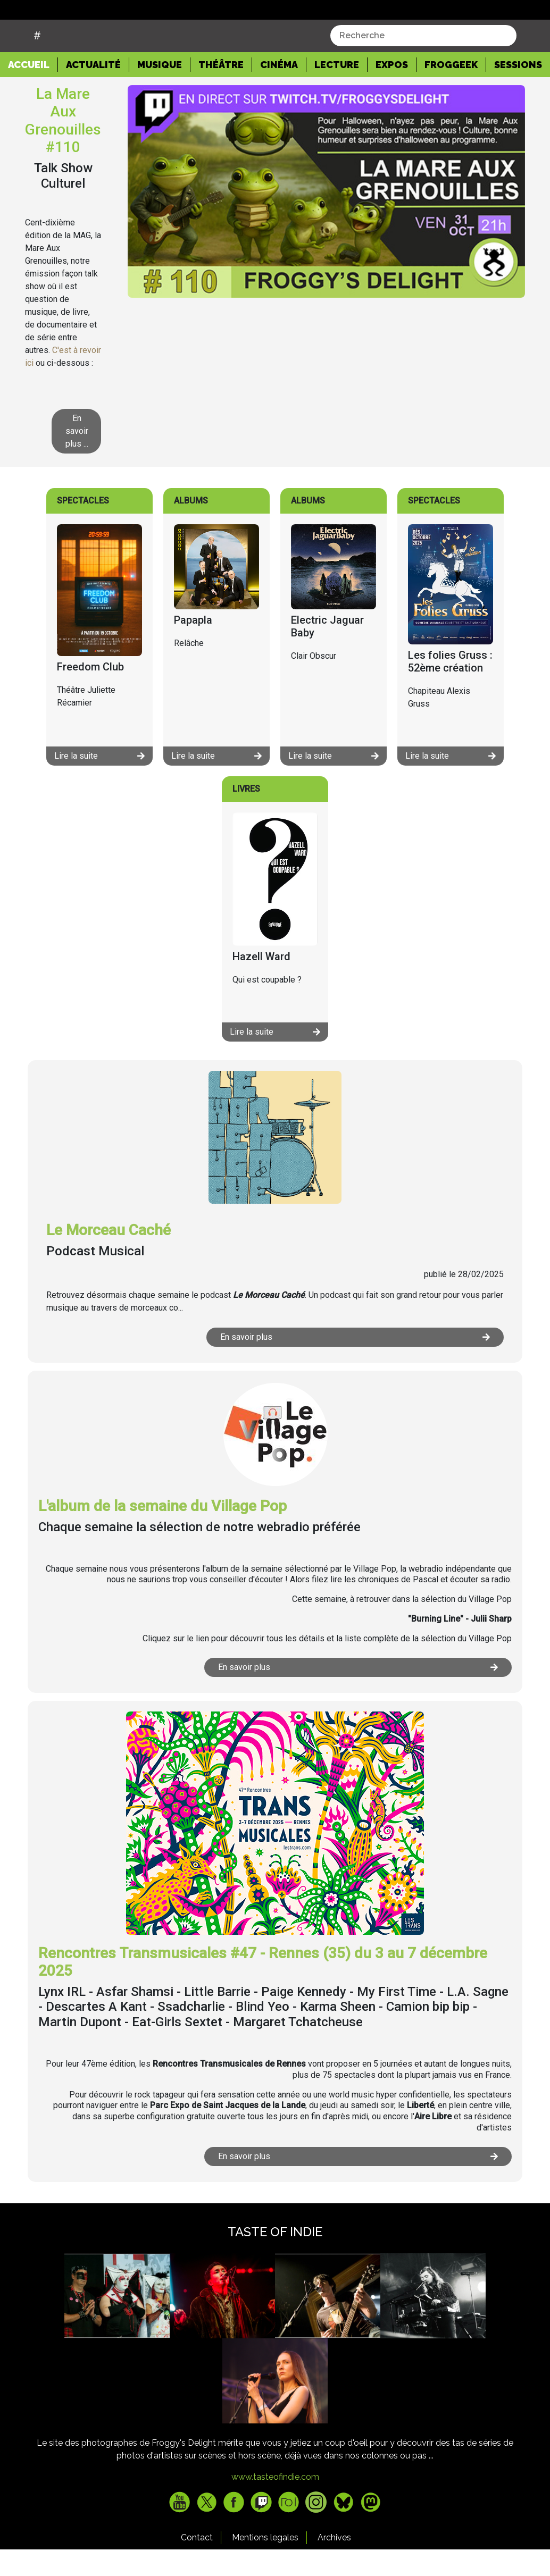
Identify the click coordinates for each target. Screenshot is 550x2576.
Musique (159, 91)
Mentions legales (265, 2564)
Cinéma (279, 91)
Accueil (33, 90)
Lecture (336, 91)
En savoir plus (355, 1363)
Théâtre (221, 91)
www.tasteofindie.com (275, 2503)
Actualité (93, 91)
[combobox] (423, 62)
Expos (392, 91)
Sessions (518, 91)
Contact (197, 2564)
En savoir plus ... (76, 457)
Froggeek (451, 91)
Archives (334, 2564)
